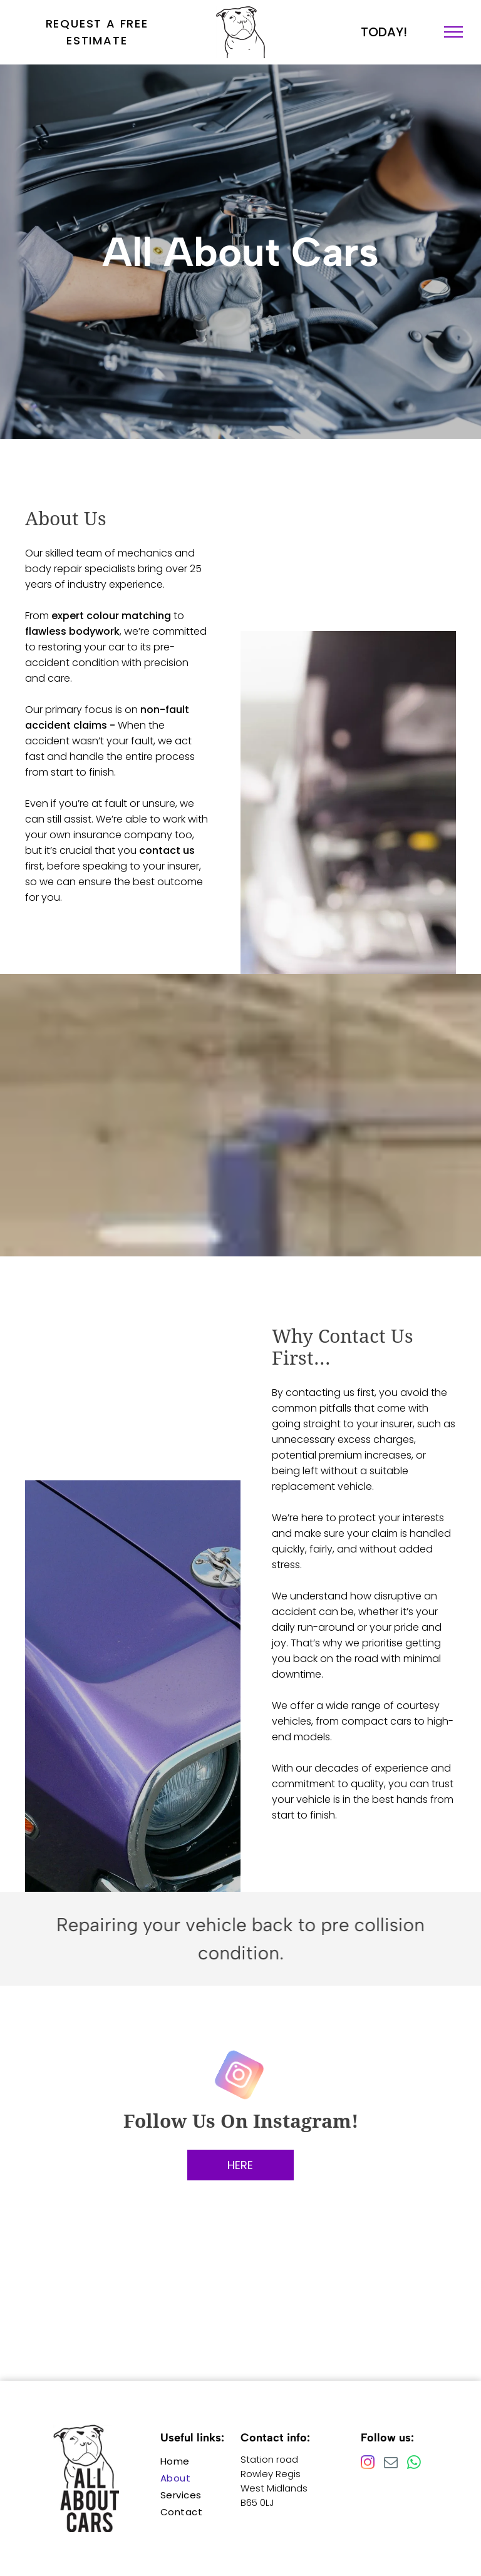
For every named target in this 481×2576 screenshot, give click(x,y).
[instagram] (240, 2075)
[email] (391, 2464)
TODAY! (384, 32)
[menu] (453, 32)
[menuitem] (205, 2461)
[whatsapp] (414, 2464)
